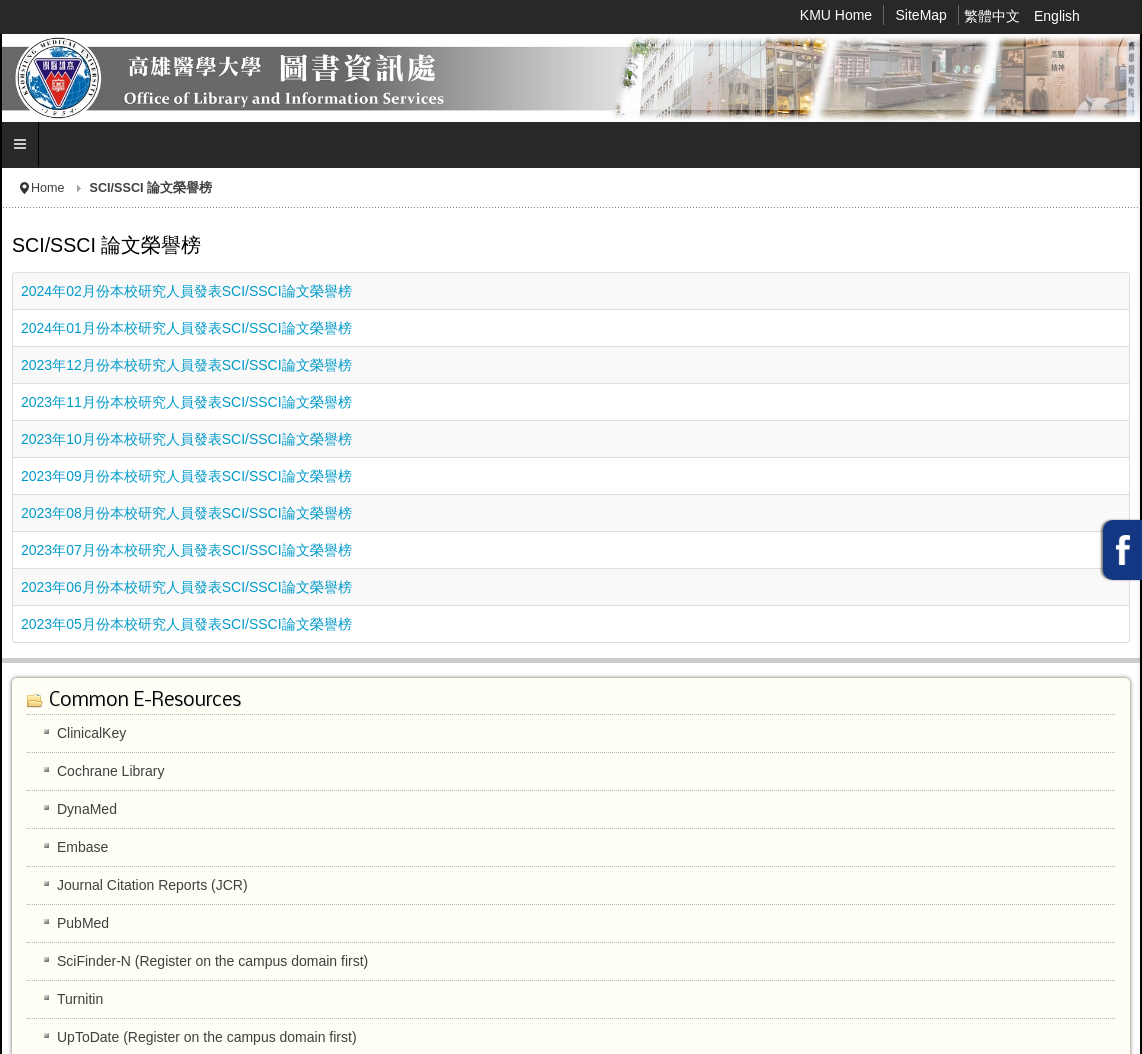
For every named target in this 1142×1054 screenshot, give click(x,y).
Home (48, 188)
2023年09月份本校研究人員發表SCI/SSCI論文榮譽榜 (186, 476)
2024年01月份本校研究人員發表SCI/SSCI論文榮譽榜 (186, 328)
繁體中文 (994, 16)
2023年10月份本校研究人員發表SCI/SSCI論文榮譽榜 (186, 439)
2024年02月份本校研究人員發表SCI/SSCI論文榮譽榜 (186, 291)
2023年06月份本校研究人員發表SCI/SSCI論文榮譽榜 (186, 587)
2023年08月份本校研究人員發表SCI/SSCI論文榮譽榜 (186, 513)
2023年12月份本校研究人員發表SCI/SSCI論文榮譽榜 (186, 365)
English (1057, 16)
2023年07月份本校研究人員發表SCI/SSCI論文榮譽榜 (186, 550)
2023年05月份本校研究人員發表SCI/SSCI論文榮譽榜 (186, 624)
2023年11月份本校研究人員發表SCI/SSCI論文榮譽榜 (186, 402)
